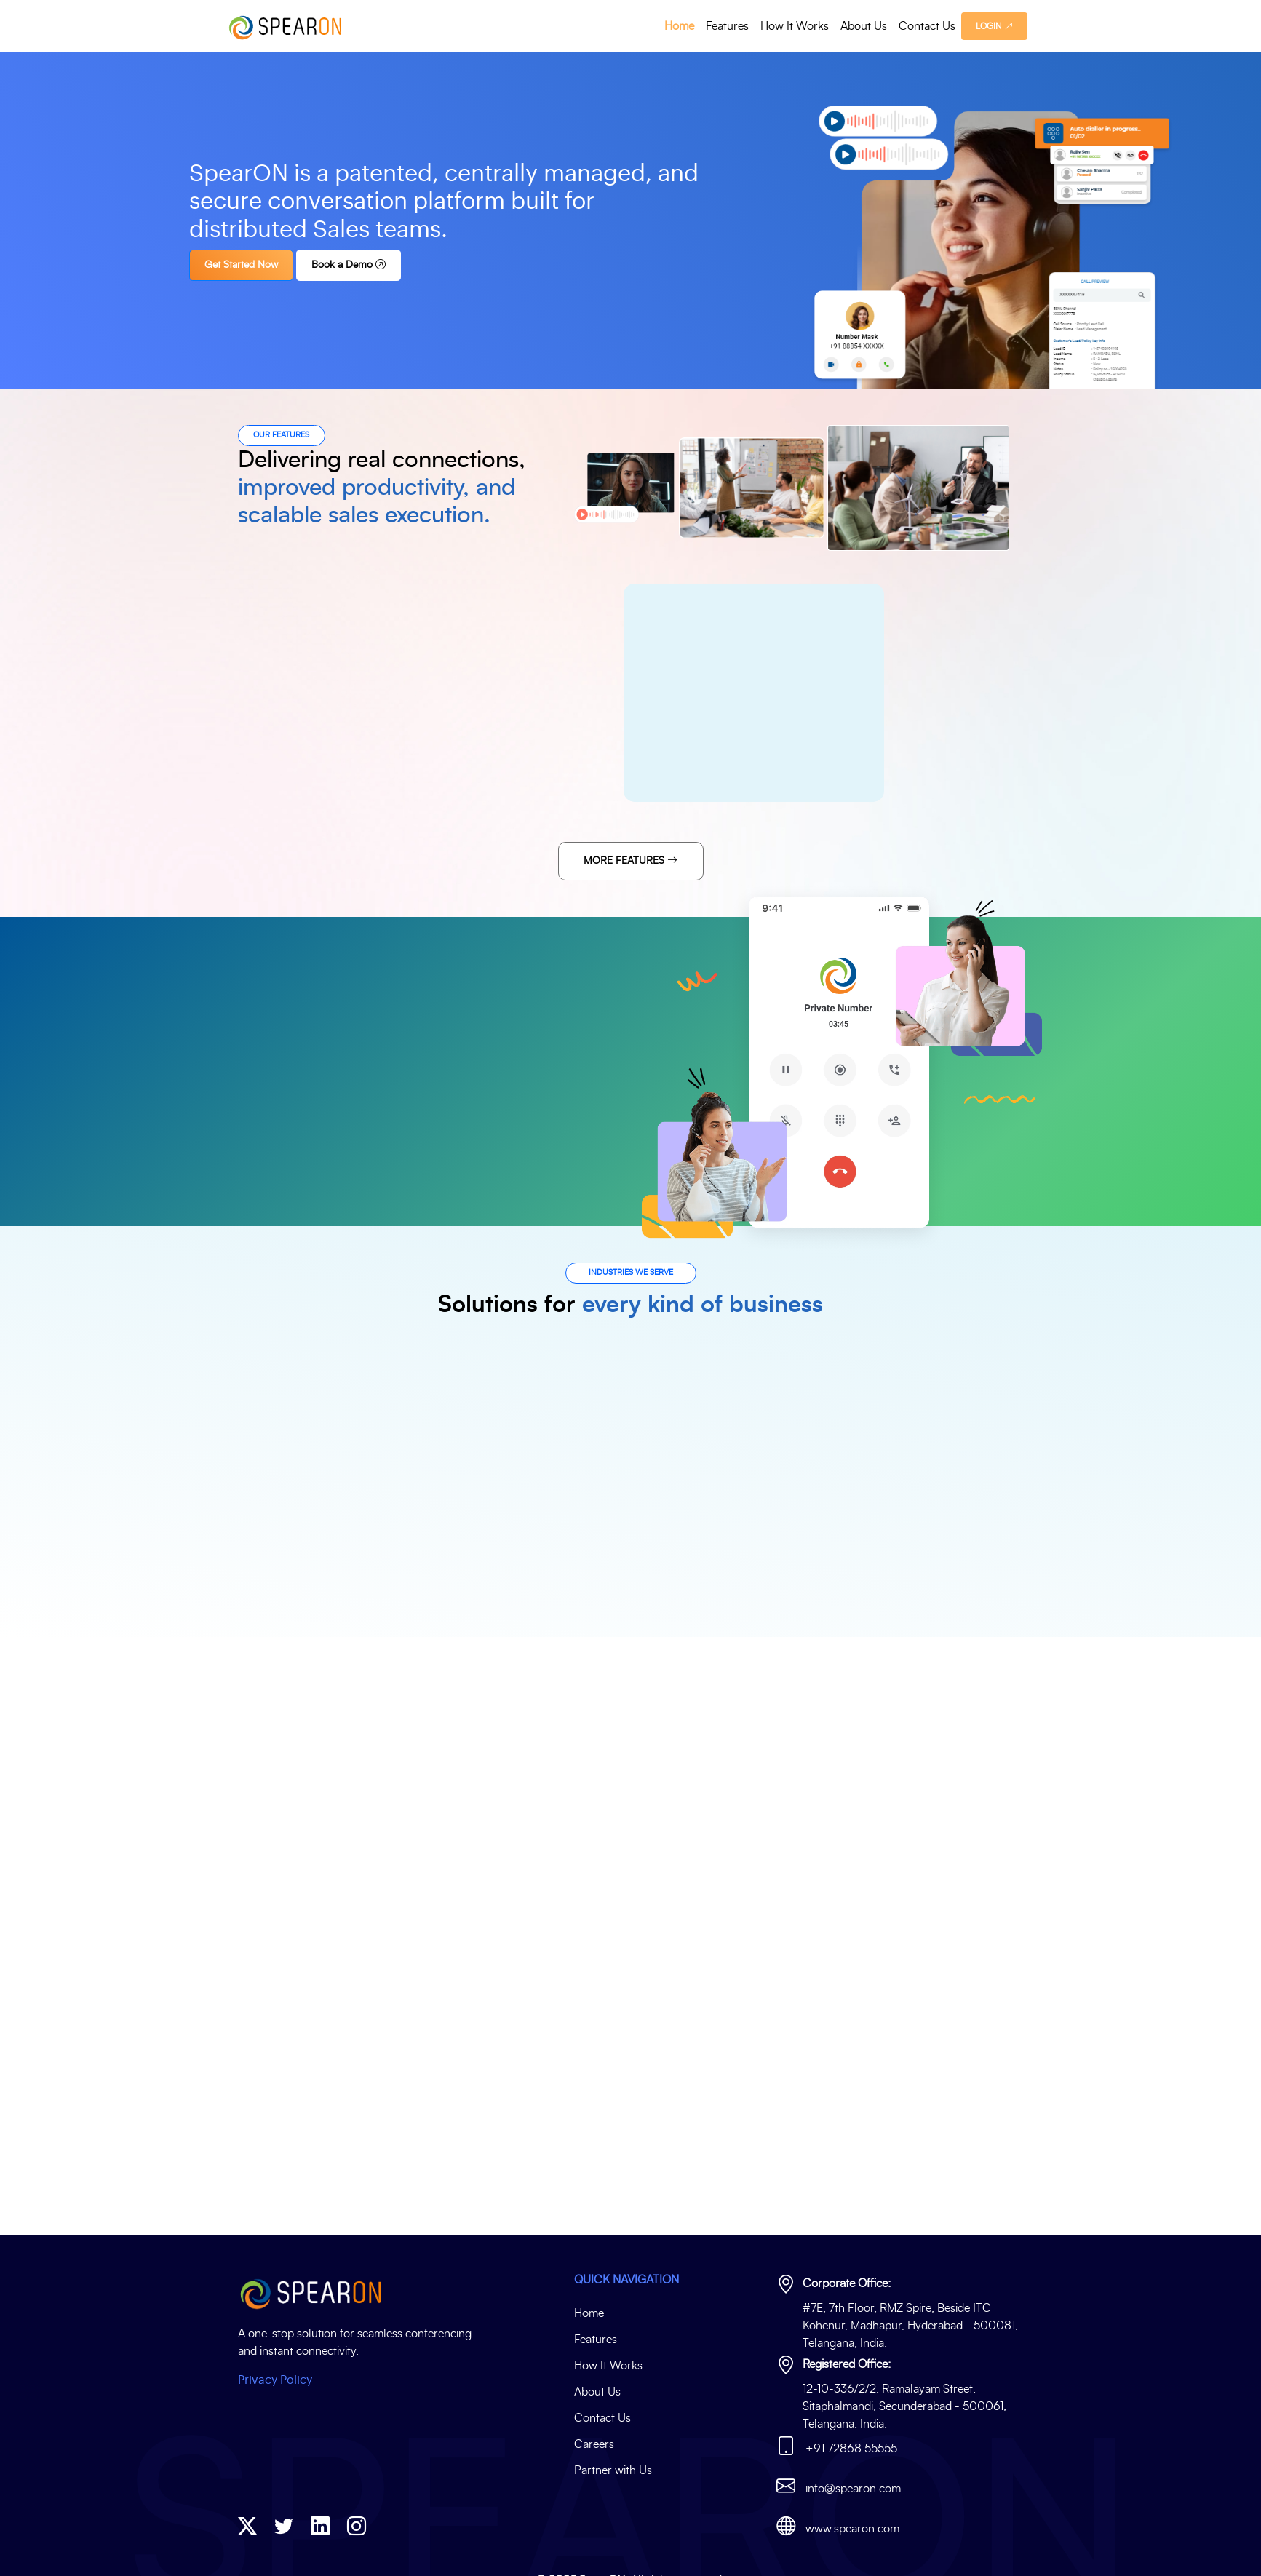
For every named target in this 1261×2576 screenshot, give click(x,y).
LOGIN (994, 26)
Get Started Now (252, 265)
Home (679, 26)
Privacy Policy (275, 2380)
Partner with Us (613, 2470)
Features (727, 26)
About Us (863, 26)
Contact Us (927, 26)
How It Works (794, 26)
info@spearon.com (853, 2488)
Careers (594, 2444)
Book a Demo (359, 265)
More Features (630, 861)
